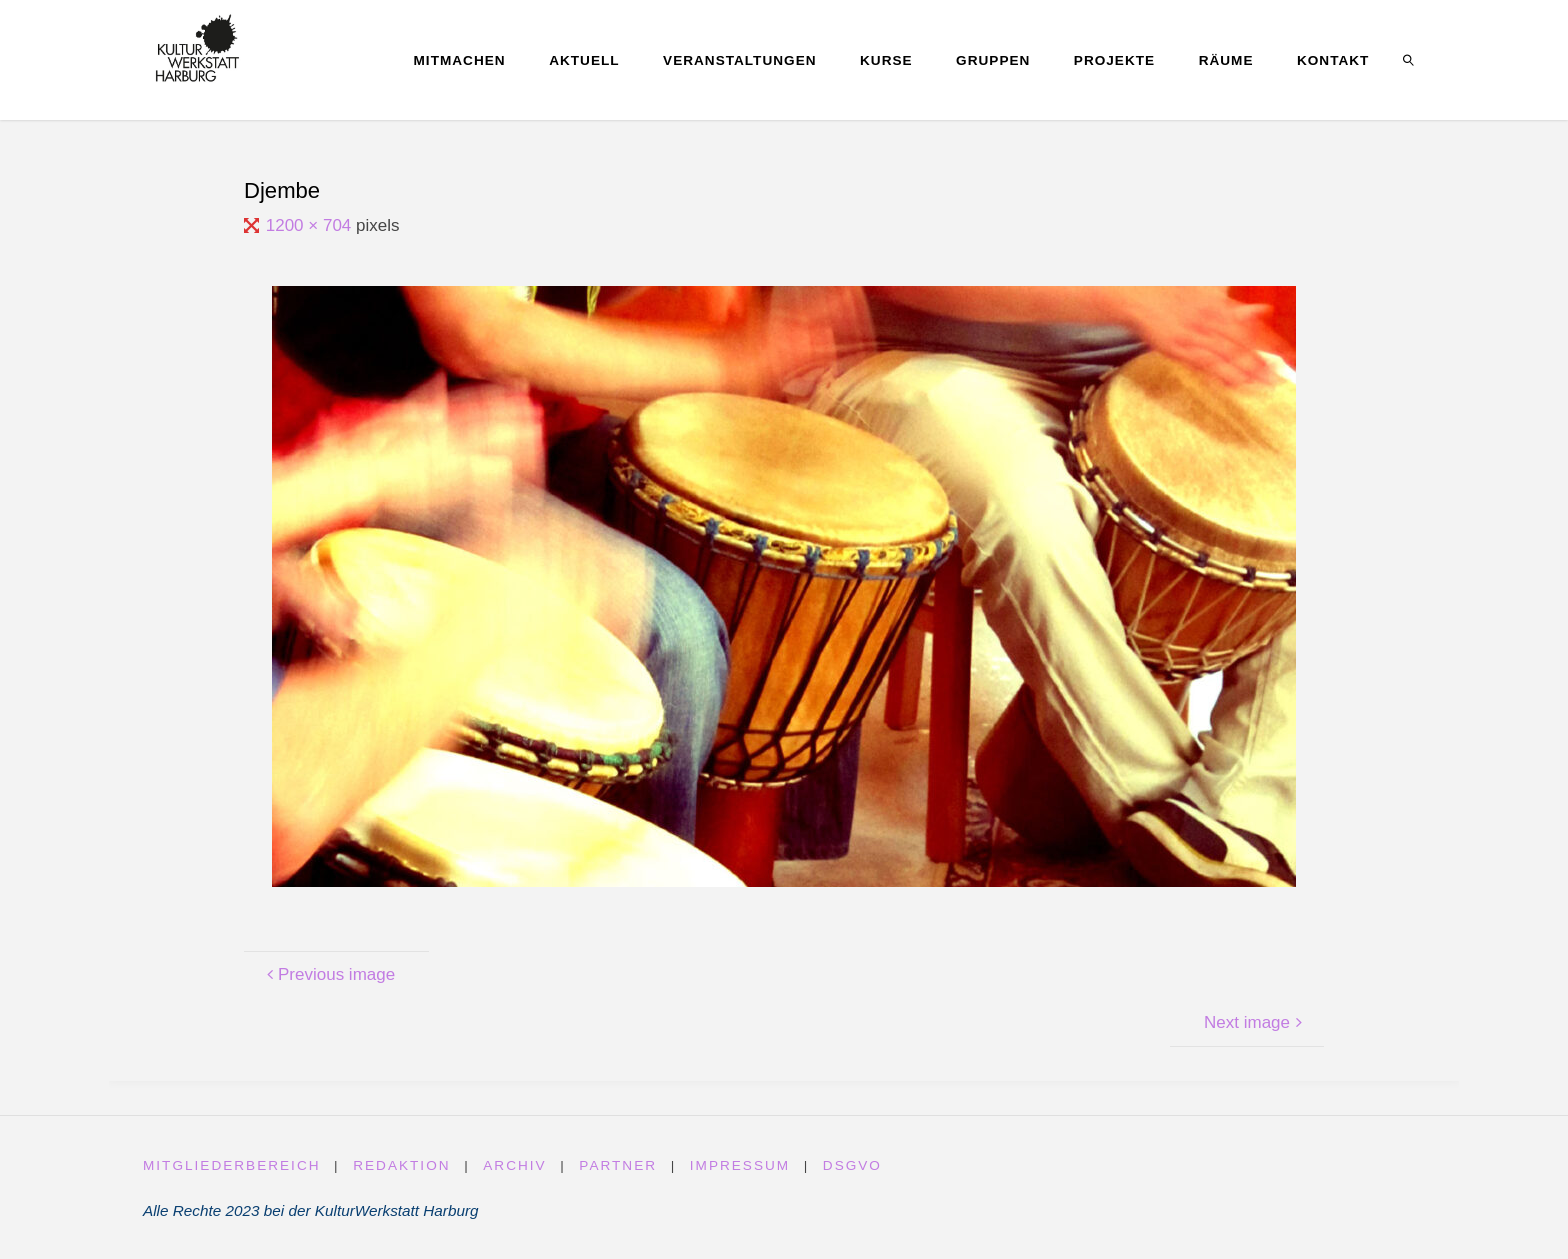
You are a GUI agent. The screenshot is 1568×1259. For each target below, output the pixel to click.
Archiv (514, 1165)
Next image (1255, 1022)
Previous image (328, 974)
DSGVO (852, 1165)
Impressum (740, 1165)
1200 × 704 (311, 225)
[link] (1409, 60)
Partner (618, 1165)
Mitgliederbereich (232, 1165)
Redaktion (401, 1165)
